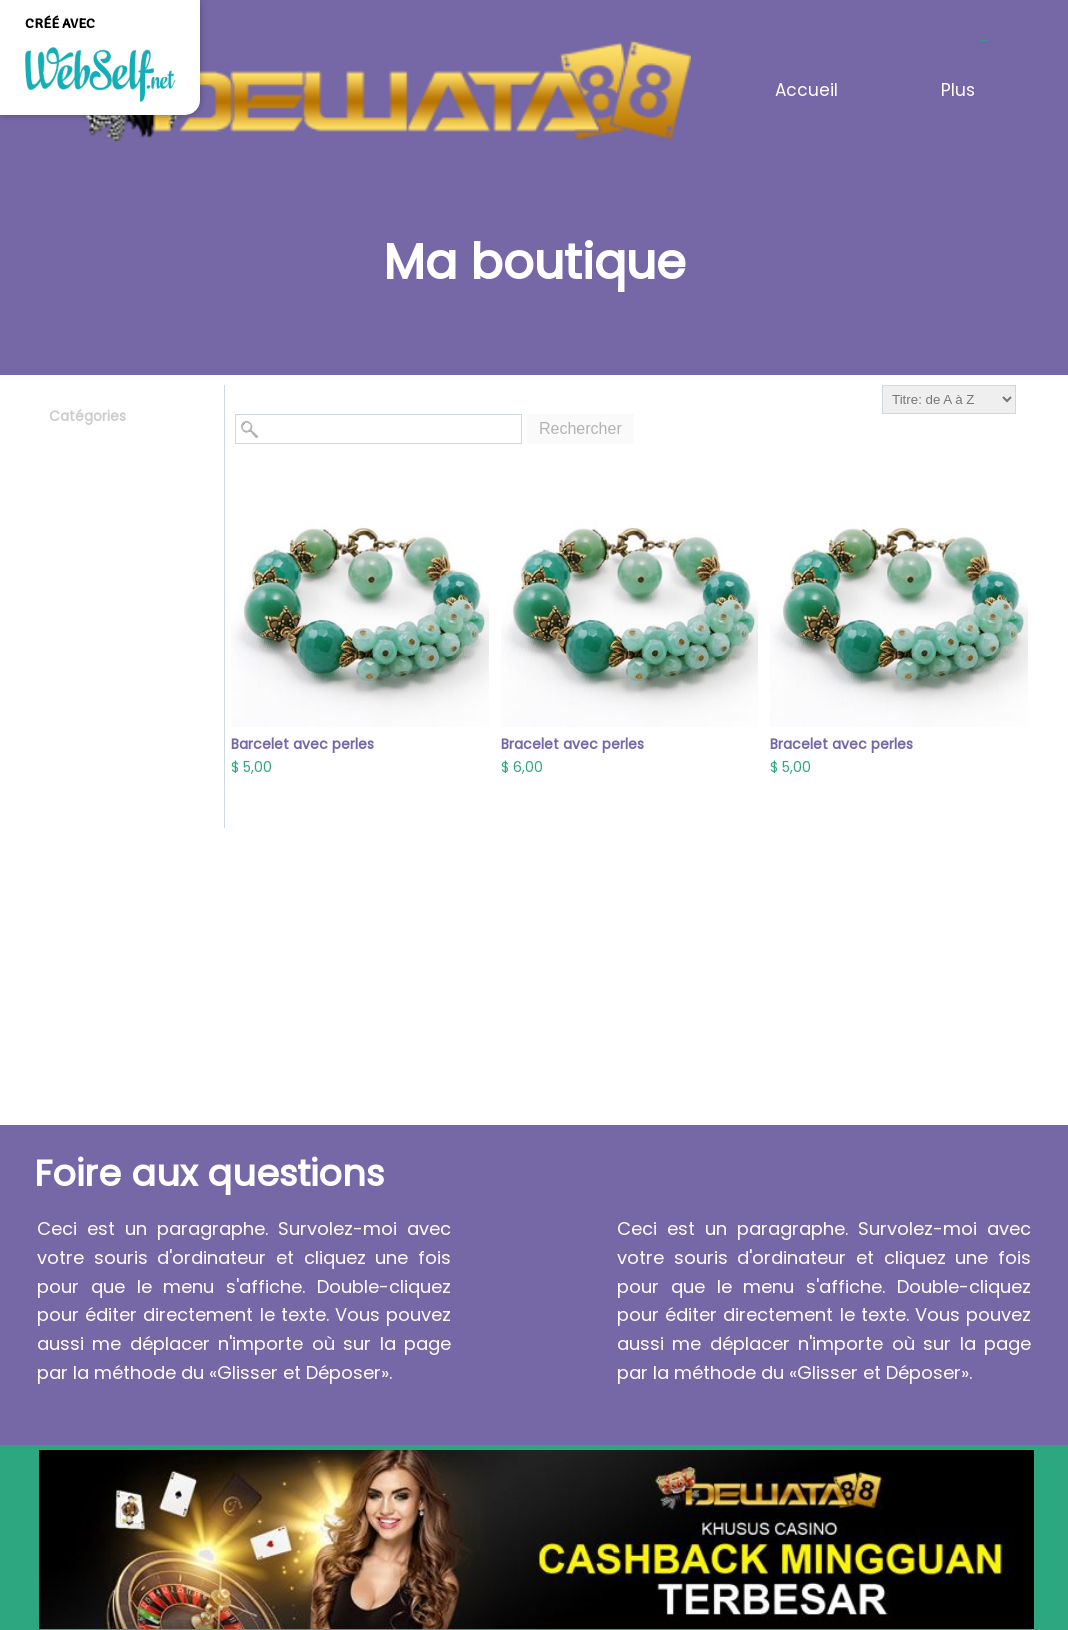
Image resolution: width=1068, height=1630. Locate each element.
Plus (958, 90)
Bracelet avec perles (572, 744)
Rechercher (580, 428)
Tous (66, 446)
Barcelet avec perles (302, 744)
